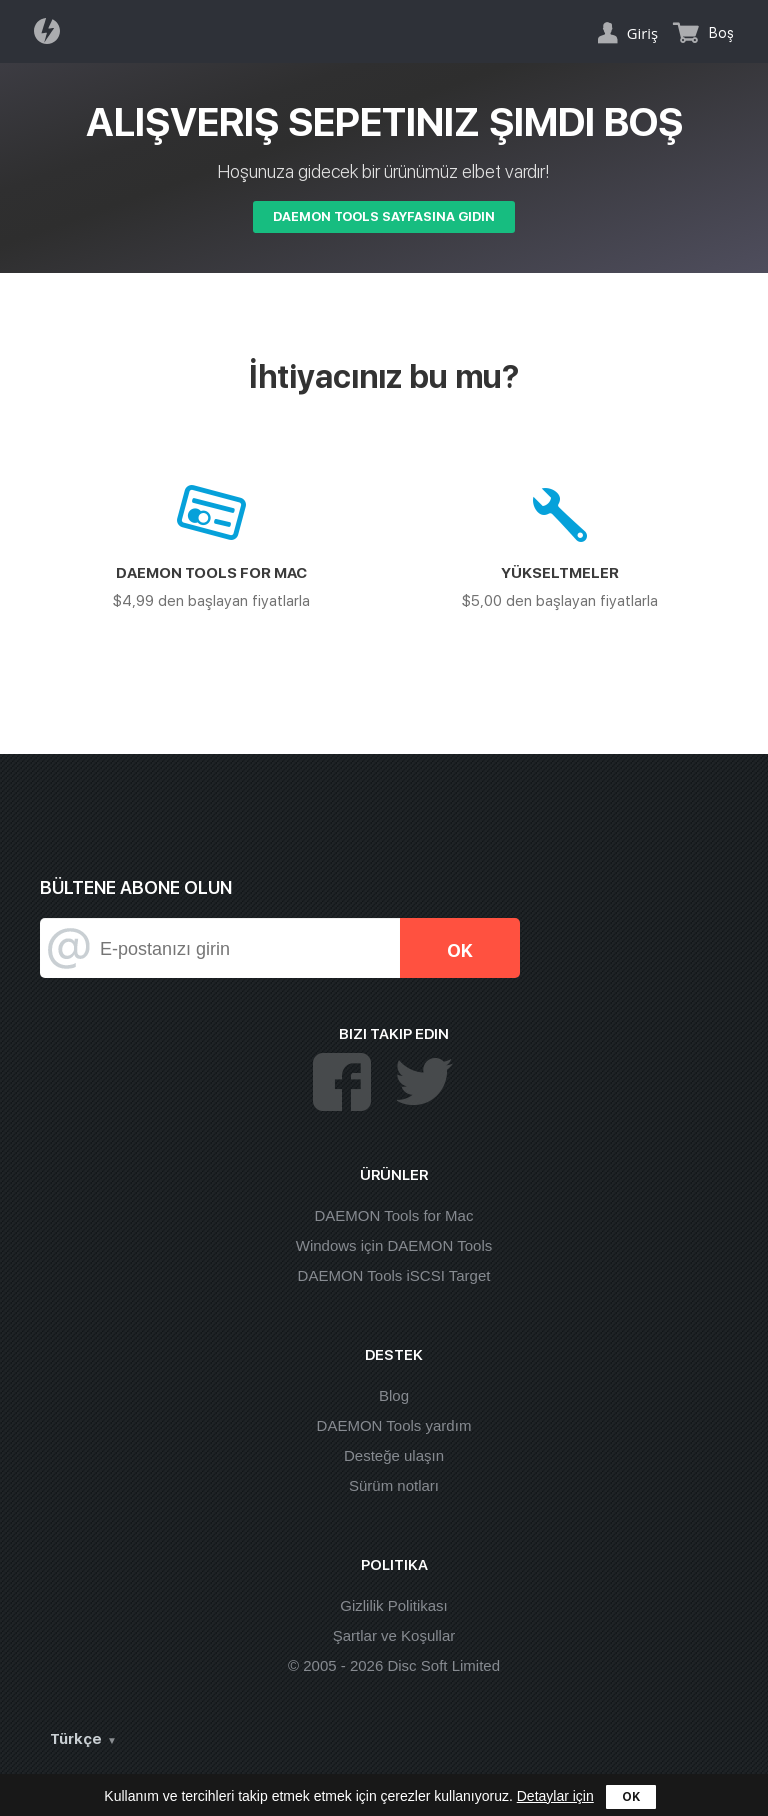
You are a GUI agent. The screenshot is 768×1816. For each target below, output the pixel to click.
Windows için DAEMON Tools (394, 1245)
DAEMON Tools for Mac (394, 1215)
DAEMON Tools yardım (394, 1425)
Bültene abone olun (136, 887)
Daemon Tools (53, 31)
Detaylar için (555, 1796)
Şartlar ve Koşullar (394, 1635)
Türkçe (76, 1739)
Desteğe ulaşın (394, 1455)
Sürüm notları (394, 1485)
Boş (721, 33)
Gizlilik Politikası (394, 1605)
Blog (394, 1395)
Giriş (642, 33)
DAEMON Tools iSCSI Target (394, 1275)
